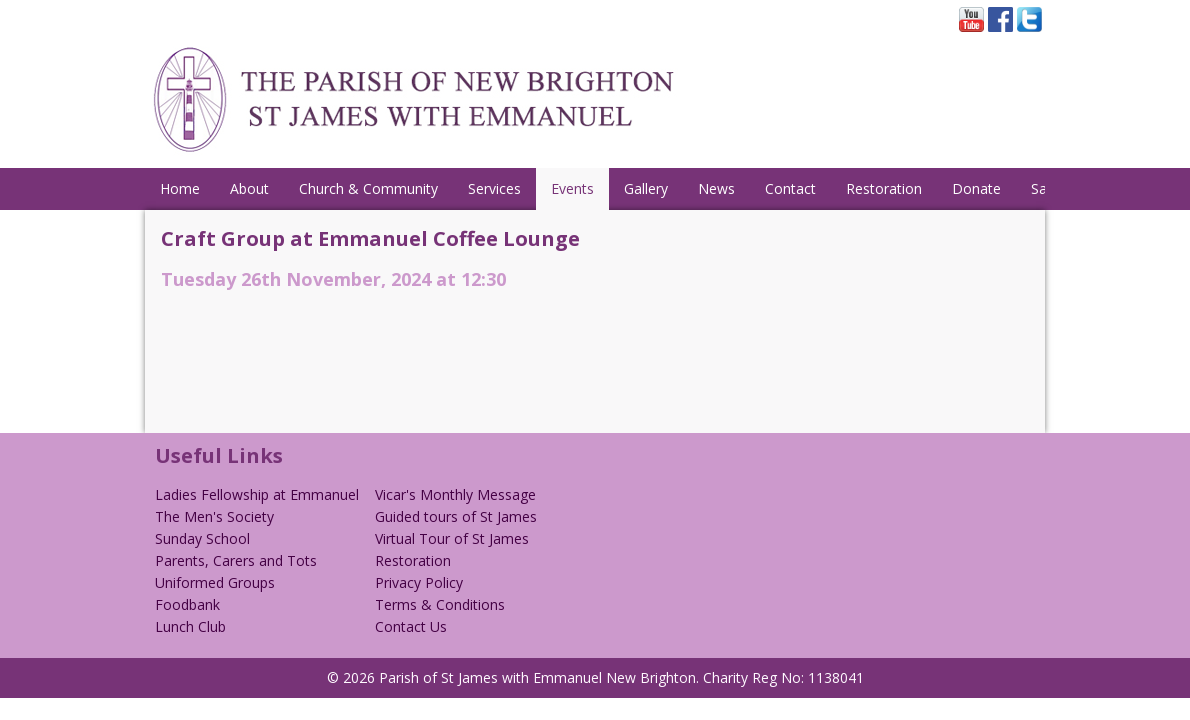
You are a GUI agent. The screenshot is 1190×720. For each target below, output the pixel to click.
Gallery (646, 188)
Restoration (884, 188)
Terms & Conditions (440, 604)
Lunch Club (190, 626)
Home (180, 188)
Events (572, 188)
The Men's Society (214, 516)
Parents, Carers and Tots (236, 560)
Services (494, 188)
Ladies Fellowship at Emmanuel (257, 494)
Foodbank (187, 604)
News (716, 188)
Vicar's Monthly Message (455, 494)
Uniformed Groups (215, 582)
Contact (790, 188)
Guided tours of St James (456, 516)
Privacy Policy (419, 582)
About (249, 188)
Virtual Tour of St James (452, 538)
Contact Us (411, 626)
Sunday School (202, 538)
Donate (976, 188)
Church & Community (368, 188)
